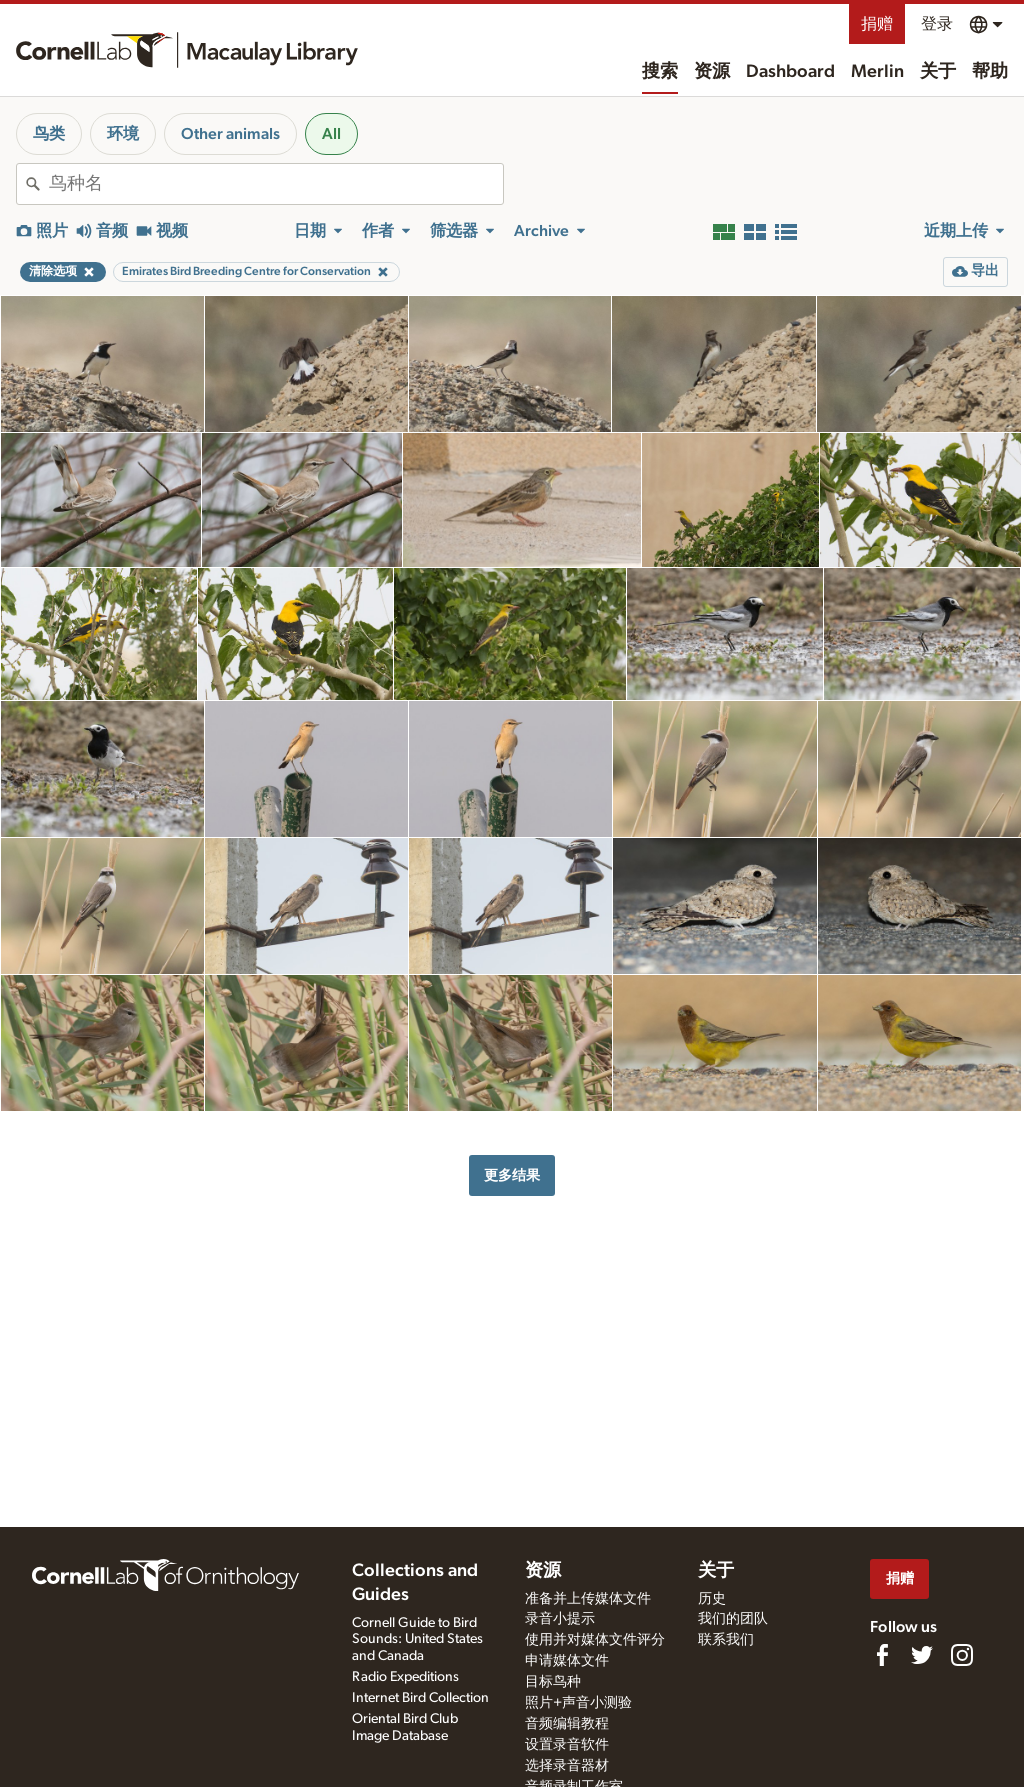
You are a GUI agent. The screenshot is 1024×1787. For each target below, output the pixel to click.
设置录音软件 (567, 1745)
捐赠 (877, 24)
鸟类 (49, 134)
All (331, 134)
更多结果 (512, 1175)
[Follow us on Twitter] (922, 1655)
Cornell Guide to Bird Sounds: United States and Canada (417, 1640)
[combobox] (276, 184)
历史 (712, 1599)
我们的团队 (733, 1619)
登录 (937, 24)
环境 (123, 134)
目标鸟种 (553, 1682)
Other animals (230, 134)
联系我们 (726, 1640)
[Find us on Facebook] (882, 1655)
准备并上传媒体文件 (588, 1599)
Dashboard (790, 72)
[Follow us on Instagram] (962, 1655)
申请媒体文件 (567, 1661)
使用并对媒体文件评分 (595, 1640)
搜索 (660, 72)
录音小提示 (560, 1619)
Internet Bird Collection (420, 1698)
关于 (938, 72)
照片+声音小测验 (578, 1703)
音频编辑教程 (567, 1724)
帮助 (990, 72)
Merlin (877, 72)
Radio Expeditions (405, 1677)
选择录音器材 (567, 1766)
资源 (712, 72)
